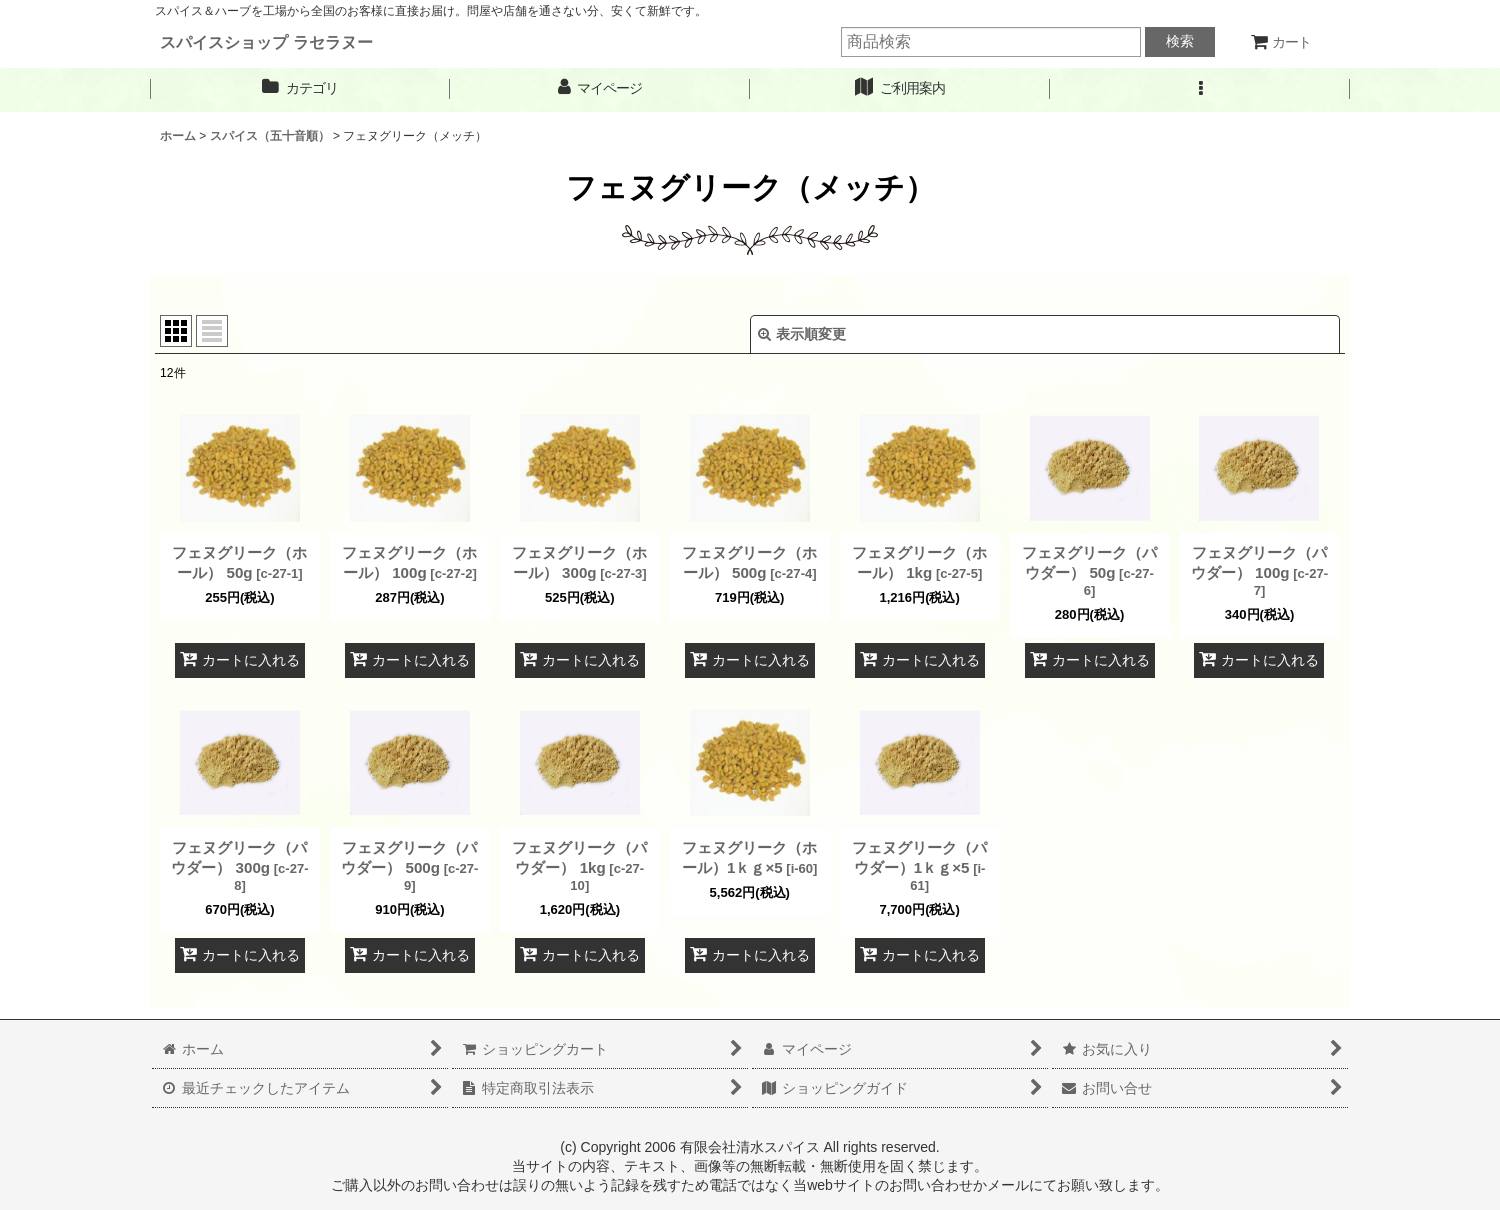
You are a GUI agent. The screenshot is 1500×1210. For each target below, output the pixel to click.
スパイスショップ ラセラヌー (266, 42)
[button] (1200, 88)
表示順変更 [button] (802, 334)
